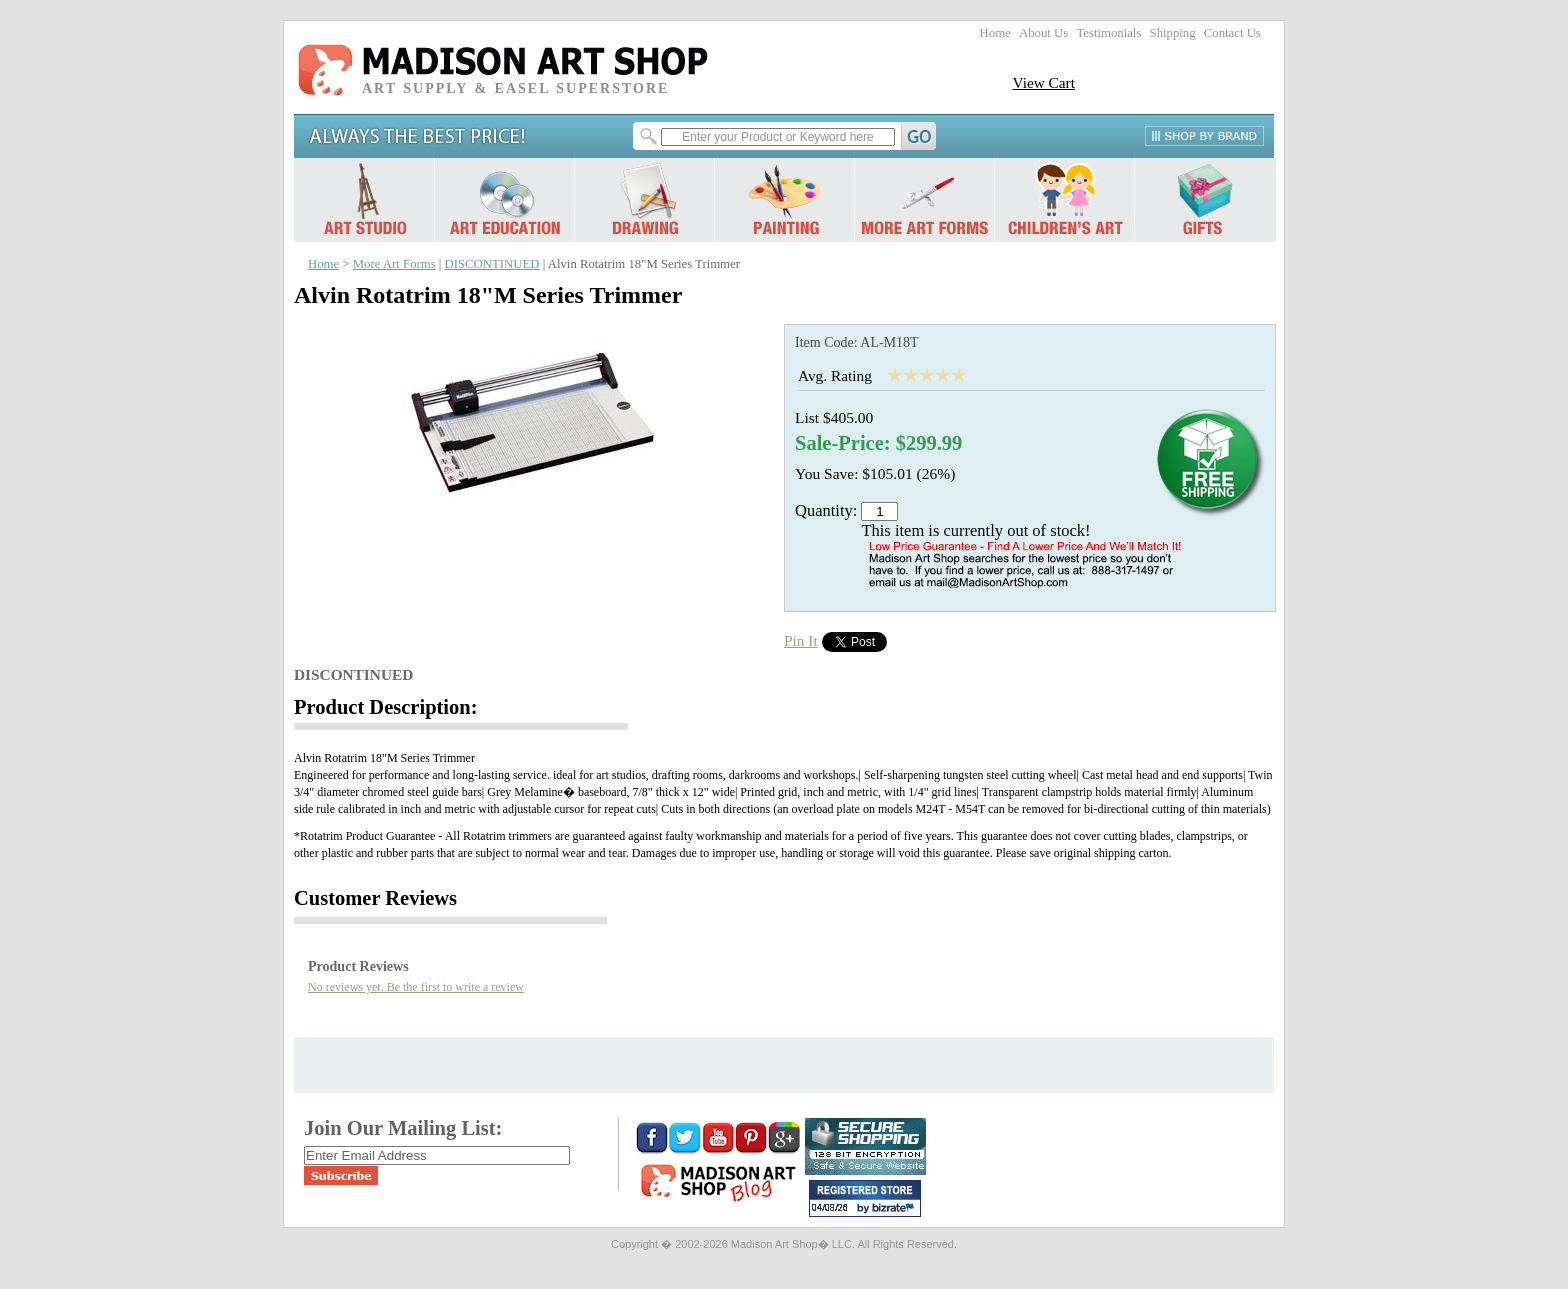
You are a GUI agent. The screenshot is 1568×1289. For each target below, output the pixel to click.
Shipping (1173, 33)
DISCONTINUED (492, 264)
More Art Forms (394, 264)
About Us (1043, 33)
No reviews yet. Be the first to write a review (416, 987)
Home (995, 33)
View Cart (1043, 82)
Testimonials (1108, 33)
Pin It (801, 640)
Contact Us (1232, 33)
